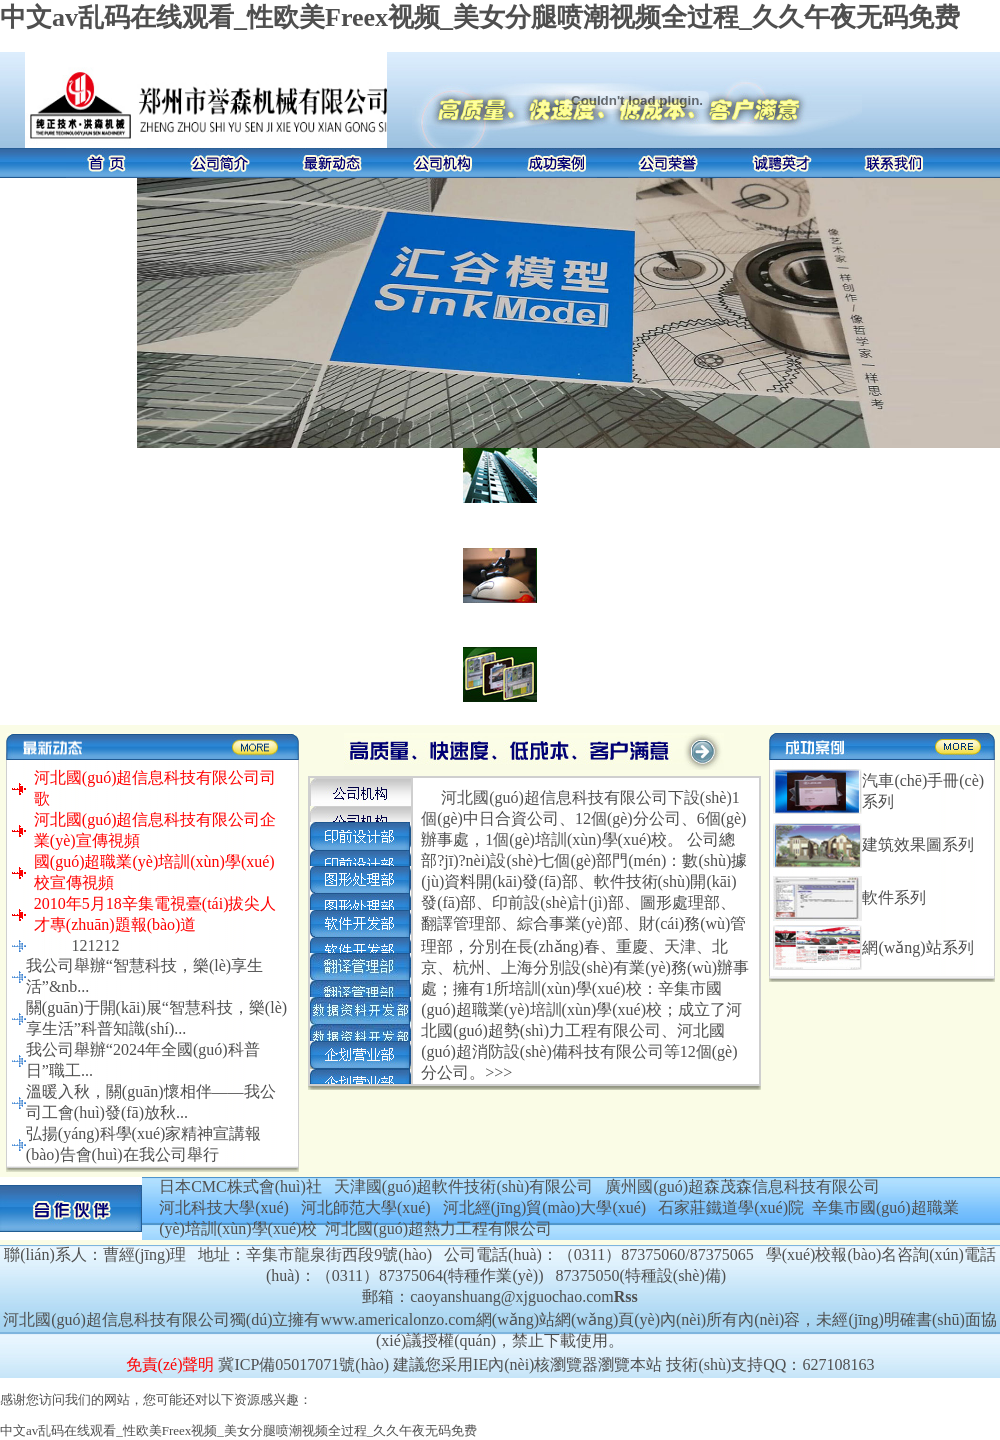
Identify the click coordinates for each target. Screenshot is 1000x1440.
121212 (95, 945)
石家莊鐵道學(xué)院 (731, 1207)
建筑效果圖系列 (918, 844)
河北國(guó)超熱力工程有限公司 (438, 1228)
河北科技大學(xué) (224, 1207)
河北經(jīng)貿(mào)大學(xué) (545, 1207)
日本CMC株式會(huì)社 (240, 1186)
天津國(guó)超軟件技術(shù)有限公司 (464, 1186)
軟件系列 (894, 897)
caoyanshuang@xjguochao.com (512, 1296)
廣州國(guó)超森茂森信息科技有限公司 (742, 1186)
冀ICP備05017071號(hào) (303, 1364)
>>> (498, 1072)
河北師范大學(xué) (366, 1207)
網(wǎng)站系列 (917, 947)
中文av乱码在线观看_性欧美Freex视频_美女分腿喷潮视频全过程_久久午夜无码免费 (480, 17)
